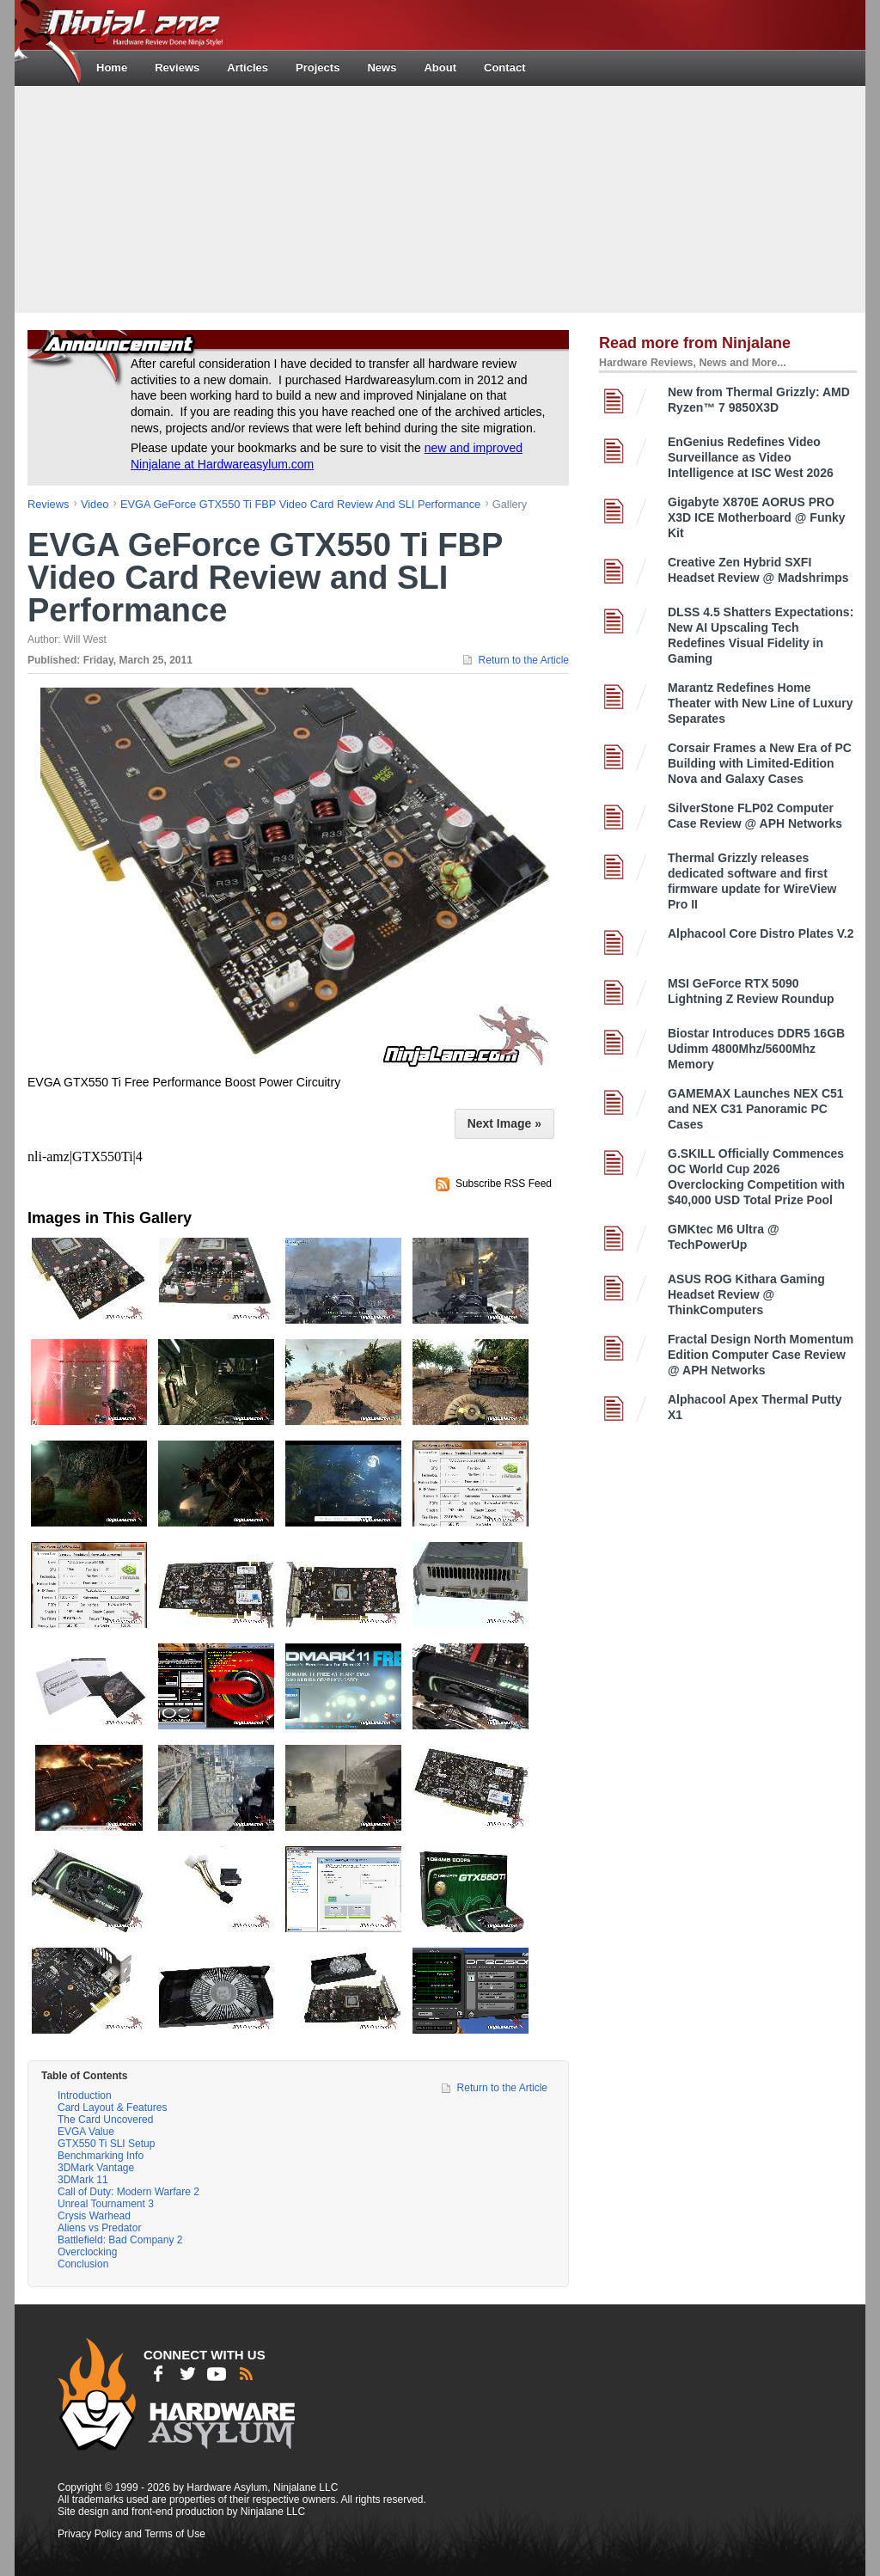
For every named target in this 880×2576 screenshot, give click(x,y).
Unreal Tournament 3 (106, 2204)
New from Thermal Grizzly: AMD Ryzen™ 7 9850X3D (759, 399)
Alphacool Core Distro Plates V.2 (761, 933)
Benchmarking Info (101, 2156)
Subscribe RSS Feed (503, 1184)
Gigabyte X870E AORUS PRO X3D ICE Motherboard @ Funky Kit (757, 517)
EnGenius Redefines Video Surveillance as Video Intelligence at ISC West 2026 (751, 457)
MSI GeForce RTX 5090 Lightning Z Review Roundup (751, 991)
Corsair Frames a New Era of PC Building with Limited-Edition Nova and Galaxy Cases (760, 763)
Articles (247, 67)
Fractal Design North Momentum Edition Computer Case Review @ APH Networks (760, 1354)
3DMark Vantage (96, 2168)
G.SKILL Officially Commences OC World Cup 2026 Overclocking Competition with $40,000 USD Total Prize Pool (756, 1177)
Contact (504, 67)
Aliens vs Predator (99, 2228)
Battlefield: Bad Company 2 (120, 2240)
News (381, 67)
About (440, 67)
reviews (48, 504)
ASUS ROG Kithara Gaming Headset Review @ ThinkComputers (746, 1294)
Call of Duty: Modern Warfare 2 (128, 2192)
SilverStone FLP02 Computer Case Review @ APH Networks (755, 815)
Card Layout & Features (112, 2108)
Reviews (177, 67)
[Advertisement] (440, 197)
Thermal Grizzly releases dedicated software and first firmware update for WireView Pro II (752, 881)
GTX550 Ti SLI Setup (106, 2144)
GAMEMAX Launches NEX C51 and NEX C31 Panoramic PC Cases (756, 1108)
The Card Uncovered (105, 2120)
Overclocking (87, 2252)
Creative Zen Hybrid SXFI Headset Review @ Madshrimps (758, 569)
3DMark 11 (83, 2180)
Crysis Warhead (94, 2216)
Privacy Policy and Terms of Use (131, 2534)
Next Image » (504, 1123)
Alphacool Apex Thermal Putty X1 (755, 1407)
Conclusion (83, 2264)
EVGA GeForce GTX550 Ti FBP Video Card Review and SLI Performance (300, 504)
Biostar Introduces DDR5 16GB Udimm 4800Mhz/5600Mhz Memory (756, 1048)
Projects (317, 67)
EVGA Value (86, 2132)
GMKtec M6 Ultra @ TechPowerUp (723, 1236)
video (95, 504)
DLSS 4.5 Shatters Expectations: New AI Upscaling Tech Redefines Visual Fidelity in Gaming (760, 635)
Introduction (85, 2096)
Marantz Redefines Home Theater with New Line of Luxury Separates (760, 703)
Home (111, 67)
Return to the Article (524, 660)
